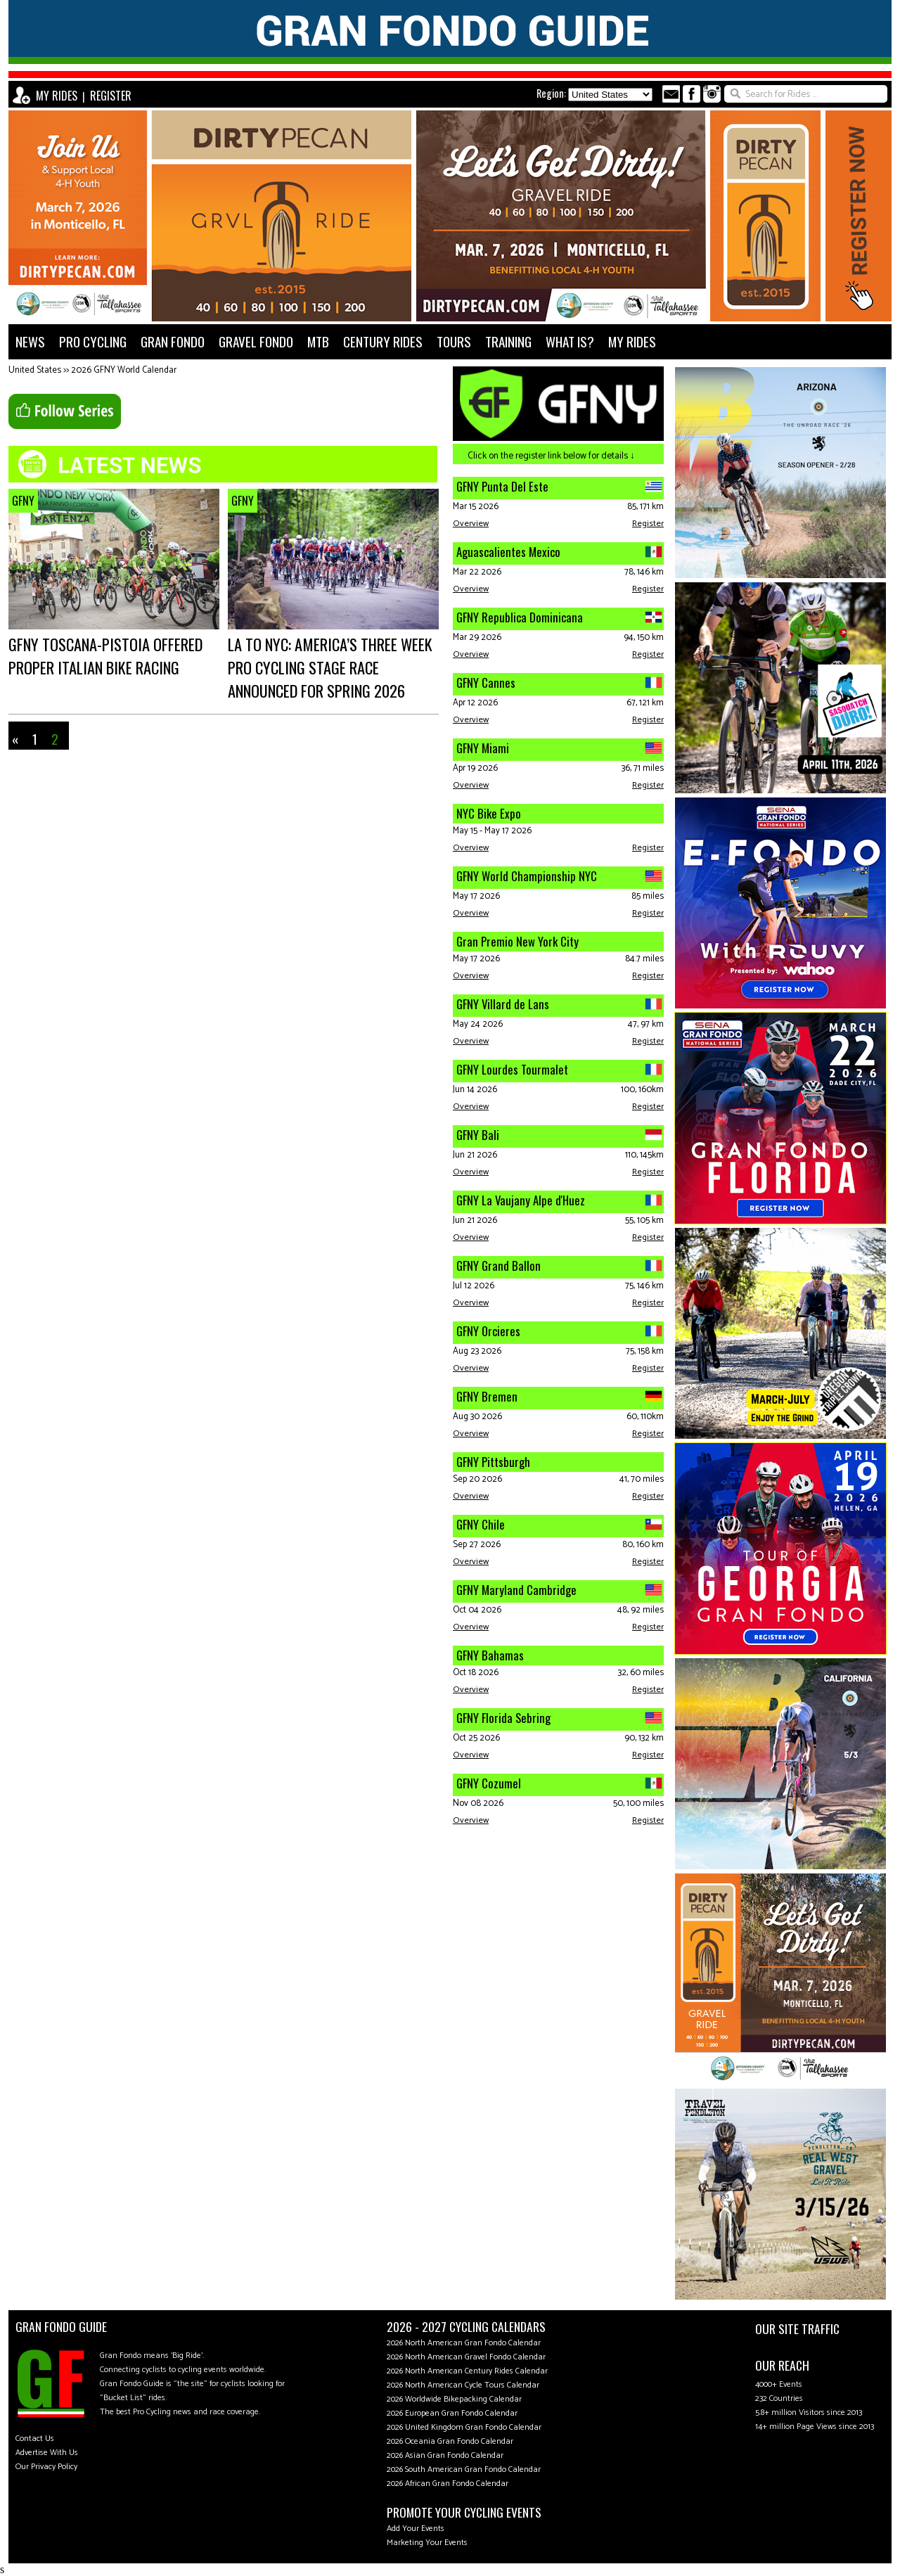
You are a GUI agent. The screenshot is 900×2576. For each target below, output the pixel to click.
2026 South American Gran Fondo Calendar (464, 2469)
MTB (318, 341)
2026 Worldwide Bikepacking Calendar (454, 2399)
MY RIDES (56, 95)
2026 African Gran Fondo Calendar (447, 2483)
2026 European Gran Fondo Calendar (452, 2413)
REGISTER (110, 95)
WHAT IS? (570, 341)
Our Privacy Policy (46, 2466)
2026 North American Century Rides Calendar (467, 2371)
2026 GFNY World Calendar (123, 370)
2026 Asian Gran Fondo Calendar (445, 2455)
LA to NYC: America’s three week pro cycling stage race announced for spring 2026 (330, 667)
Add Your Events (415, 2528)
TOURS (454, 341)
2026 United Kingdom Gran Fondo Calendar (464, 2427)
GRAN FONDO (173, 341)
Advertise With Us (46, 2452)
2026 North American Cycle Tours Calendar (463, 2385)
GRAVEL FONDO (256, 341)
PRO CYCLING (93, 341)
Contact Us (34, 2438)
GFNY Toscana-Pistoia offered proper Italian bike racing (105, 655)
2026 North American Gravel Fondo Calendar (466, 2357)
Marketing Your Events (427, 2542)
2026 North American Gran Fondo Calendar (464, 2343)
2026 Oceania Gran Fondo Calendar (450, 2441)
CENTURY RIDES (383, 341)
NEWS (30, 341)
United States (34, 370)
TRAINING (508, 341)
